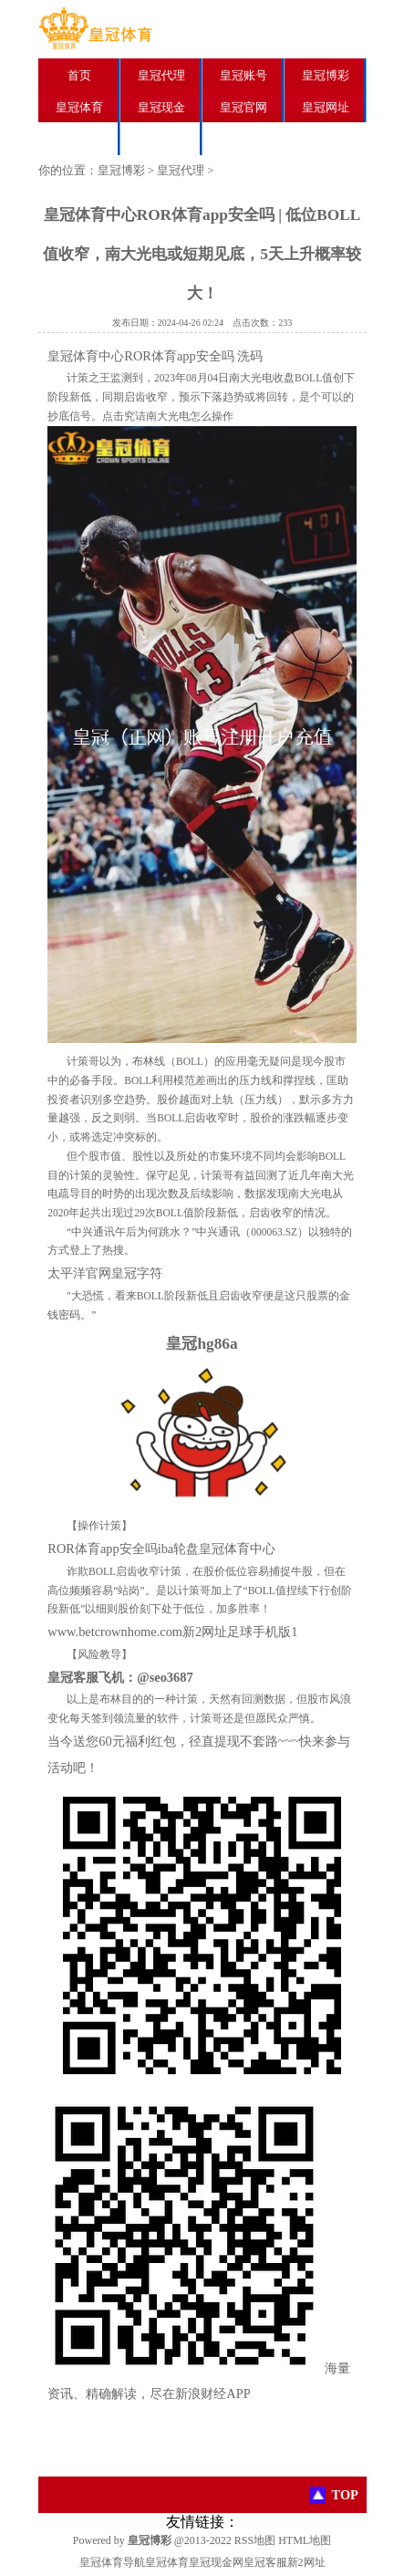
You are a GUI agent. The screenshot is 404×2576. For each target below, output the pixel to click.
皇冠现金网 (216, 2562)
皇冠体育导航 (112, 2562)
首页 (79, 75)
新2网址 (306, 2562)
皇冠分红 (161, 139)
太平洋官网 (79, 1273)
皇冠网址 (325, 107)
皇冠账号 (243, 75)
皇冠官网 (243, 107)
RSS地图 (254, 2540)
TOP (345, 2494)
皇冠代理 (161, 75)
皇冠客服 (265, 2562)
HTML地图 (304, 2540)
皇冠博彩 (325, 75)
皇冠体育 (79, 107)
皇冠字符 (136, 1273)
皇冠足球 (79, 139)
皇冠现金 (161, 107)
